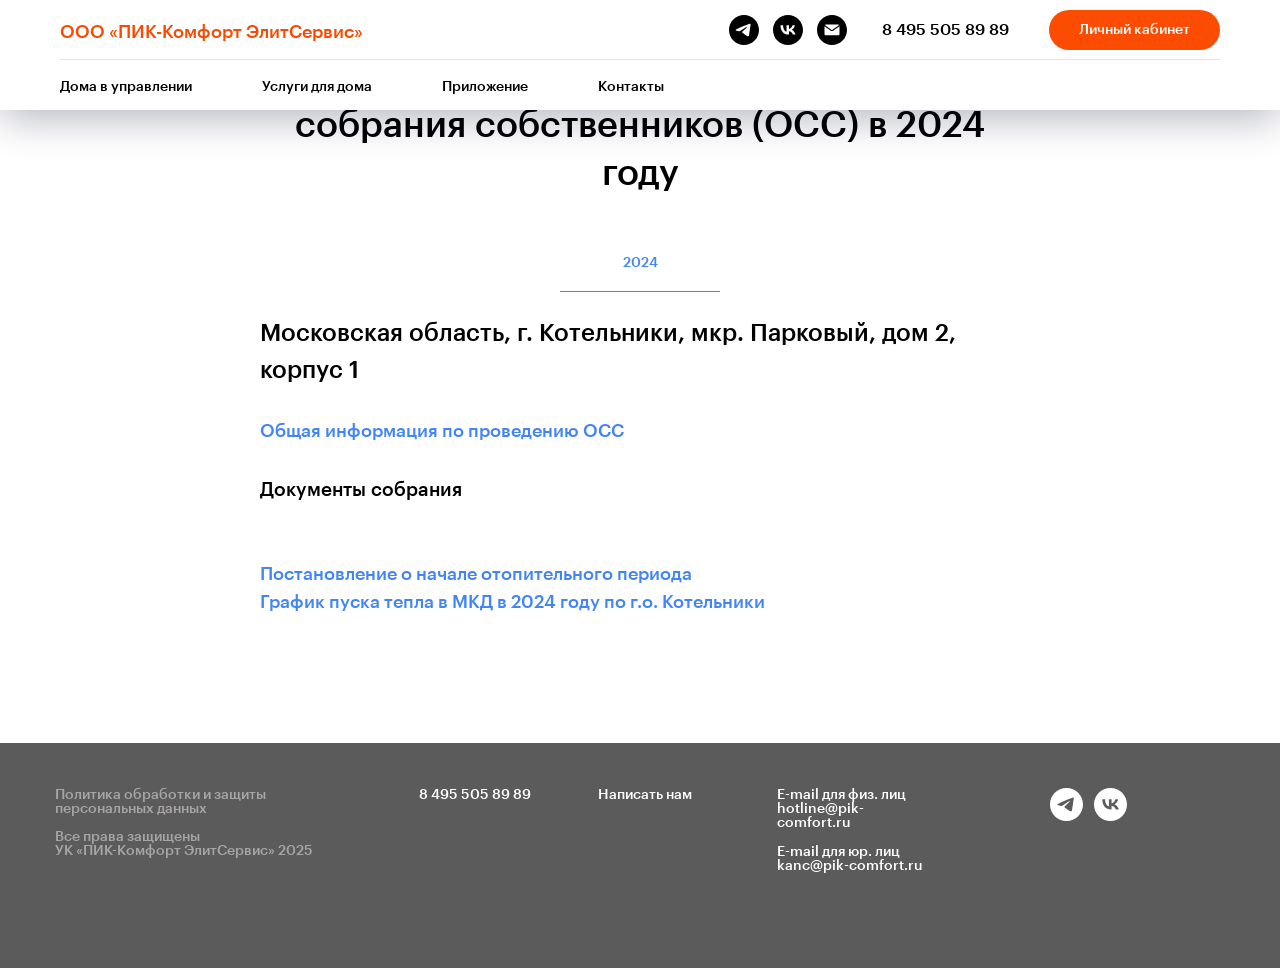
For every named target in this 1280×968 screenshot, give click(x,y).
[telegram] (744, 30)
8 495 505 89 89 (945, 30)
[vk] (788, 30)
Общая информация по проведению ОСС (442, 431)
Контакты (631, 87)
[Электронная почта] (832, 30)
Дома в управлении (126, 87)
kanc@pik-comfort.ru (850, 866)
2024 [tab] (640, 263)
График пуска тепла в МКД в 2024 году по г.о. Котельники (512, 602)
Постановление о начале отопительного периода (476, 574)
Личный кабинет (1134, 30)
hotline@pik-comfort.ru (820, 816)
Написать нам (645, 795)
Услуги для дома (317, 87)
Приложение (485, 87)
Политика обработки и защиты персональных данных (160, 802)
